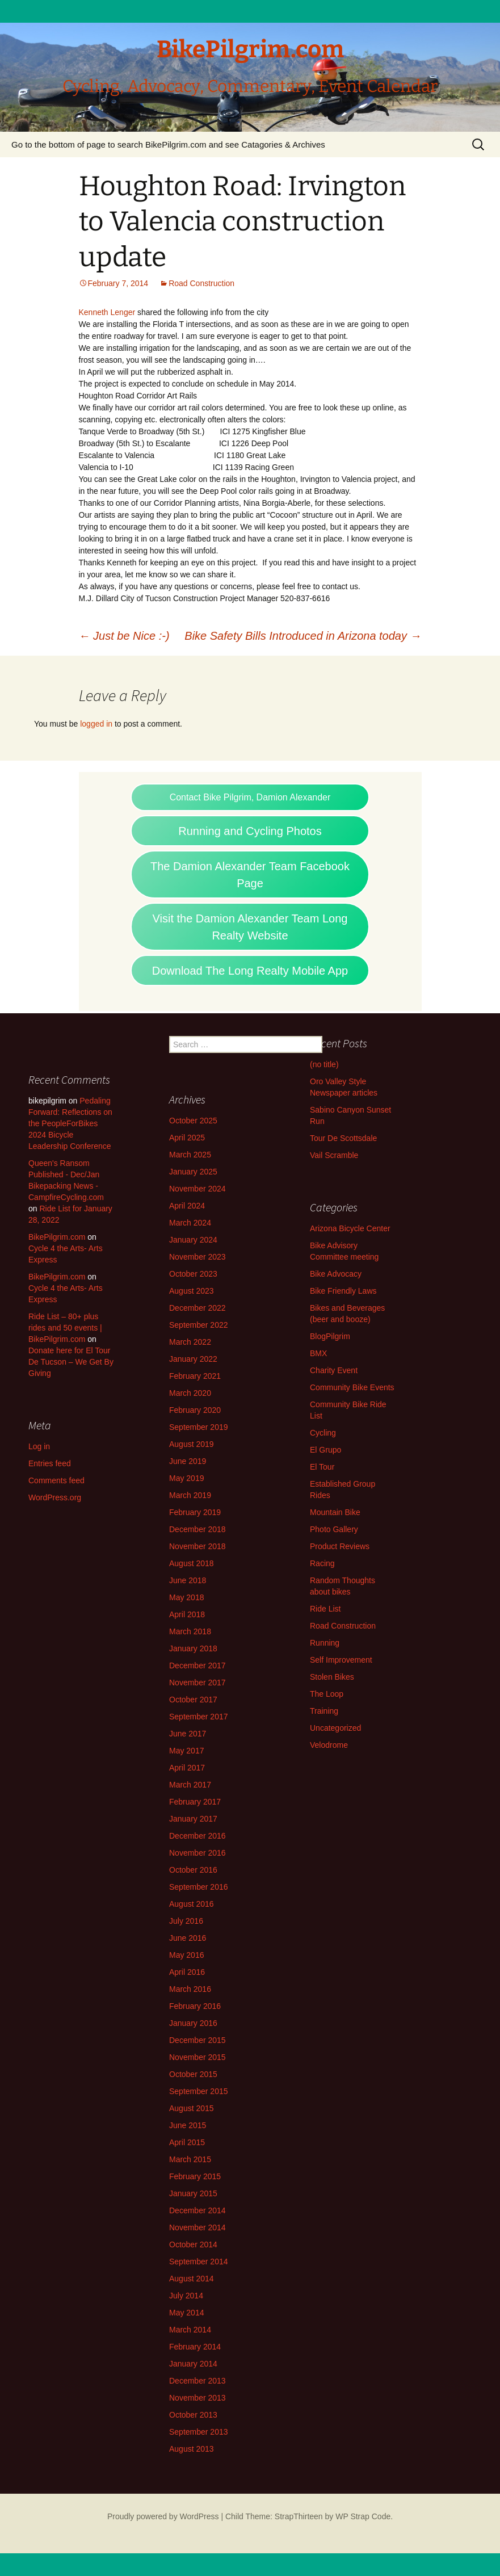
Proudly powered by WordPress (163, 2516)
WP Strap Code (362, 2516)
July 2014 (186, 2295)
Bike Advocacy (336, 1273)
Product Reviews (339, 1546)
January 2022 (193, 1358)
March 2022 (190, 1341)
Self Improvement (341, 1659)
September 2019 (198, 1427)
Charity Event (334, 1370)
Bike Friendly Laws (343, 1290)
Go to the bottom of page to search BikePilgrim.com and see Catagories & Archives (168, 144)
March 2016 (190, 1989)
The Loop (326, 1693)
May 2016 (186, 1955)
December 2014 (197, 2210)
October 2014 (193, 2244)
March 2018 (190, 1631)
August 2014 (191, 2278)
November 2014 (197, 2227)
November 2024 (197, 1188)
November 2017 (197, 1682)
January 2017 (193, 1818)
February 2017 (195, 1801)
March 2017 (190, 1784)
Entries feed (49, 1463)
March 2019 (190, 1495)
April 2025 (187, 1137)
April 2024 (187, 1205)
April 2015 (187, 2142)
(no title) (324, 1064)
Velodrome (329, 1745)
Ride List (325, 1608)
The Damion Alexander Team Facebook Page (250, 875)
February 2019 (195, 1512)
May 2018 (186, 1597)
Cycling (323, 1432)
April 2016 (187, 1972)
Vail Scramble (334, 1155)
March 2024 (190, 1222)
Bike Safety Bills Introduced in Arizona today (302, 636)
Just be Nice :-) (124, 636)
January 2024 (193, 1239)
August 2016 (191, 1903)
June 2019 (187, 1461)
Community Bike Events (352, 1387)
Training (324, 1710)
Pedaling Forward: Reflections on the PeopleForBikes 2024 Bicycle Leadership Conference (70, 1123)
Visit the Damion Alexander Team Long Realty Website (250, 927)
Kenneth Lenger (107, 312)
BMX (318, 1353)
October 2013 (193, 2414)
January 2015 (193, 2193)
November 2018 (197, 1546)
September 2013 (198, 2431)
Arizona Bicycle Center (350, 1228)
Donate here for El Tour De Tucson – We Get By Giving (71, 1362)
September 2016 (198, 1886)
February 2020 (195, 1410)
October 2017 (193, 1699)
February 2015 (195, 2176)
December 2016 (197, 1835)
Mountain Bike (335, 1512)
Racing (322, 1563)
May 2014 (186, 2312)
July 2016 (186, 1920)
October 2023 (193, 1273)
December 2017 (197, 1665)
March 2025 (190, 1154)
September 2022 (198, 1324)
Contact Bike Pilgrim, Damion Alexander (250, 797)
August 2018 (191, 1563)
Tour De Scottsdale (343, 1138)
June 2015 (187, 2125)
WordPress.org (54, 1497)
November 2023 (197, 1256)
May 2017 (186, 1750)
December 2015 (197, 2040)
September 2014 (198, 2261)
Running (324, 1642)
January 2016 (193, 2023)
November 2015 (197, 2057)
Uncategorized (335, 1727)
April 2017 (187, 1767)
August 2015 (191, 2108)
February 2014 (195, 2346)
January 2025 (193, 1171)
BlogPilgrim (330, 1336)
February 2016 (195, 2006)
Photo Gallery (334, 1529)
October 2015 (193, 2074)
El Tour (322, 1466)
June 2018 (187, 1580)
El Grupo (325, 1449)
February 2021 (195, 1376)
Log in (39, 1446)
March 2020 (190, 1393)
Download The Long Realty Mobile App (250, 970)
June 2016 (187, 1938)
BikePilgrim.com (56, 1236)
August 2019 (191, 1444)
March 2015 (190, 2159)
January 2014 (193, 2363)
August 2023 (191, 1290)
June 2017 (187, 1733)
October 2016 (193, 1869)
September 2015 (198, 2091)
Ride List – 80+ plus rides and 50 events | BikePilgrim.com (65, 1328)
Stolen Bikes (332, 1676)
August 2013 (191, 2448)
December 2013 (197, 2380)
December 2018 (197, 1529)
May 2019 (186, 1478)
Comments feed (56, 1480)
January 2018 (193, 1648)
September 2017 (198, 1716)
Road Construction (201, 283)
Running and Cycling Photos (249, 831)
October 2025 (193, 1120)
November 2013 (197, 2397)
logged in (96, 723)
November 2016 (197, 1852)
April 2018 (187, 1614)
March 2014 (190, 2329)
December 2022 (197, 1307)
